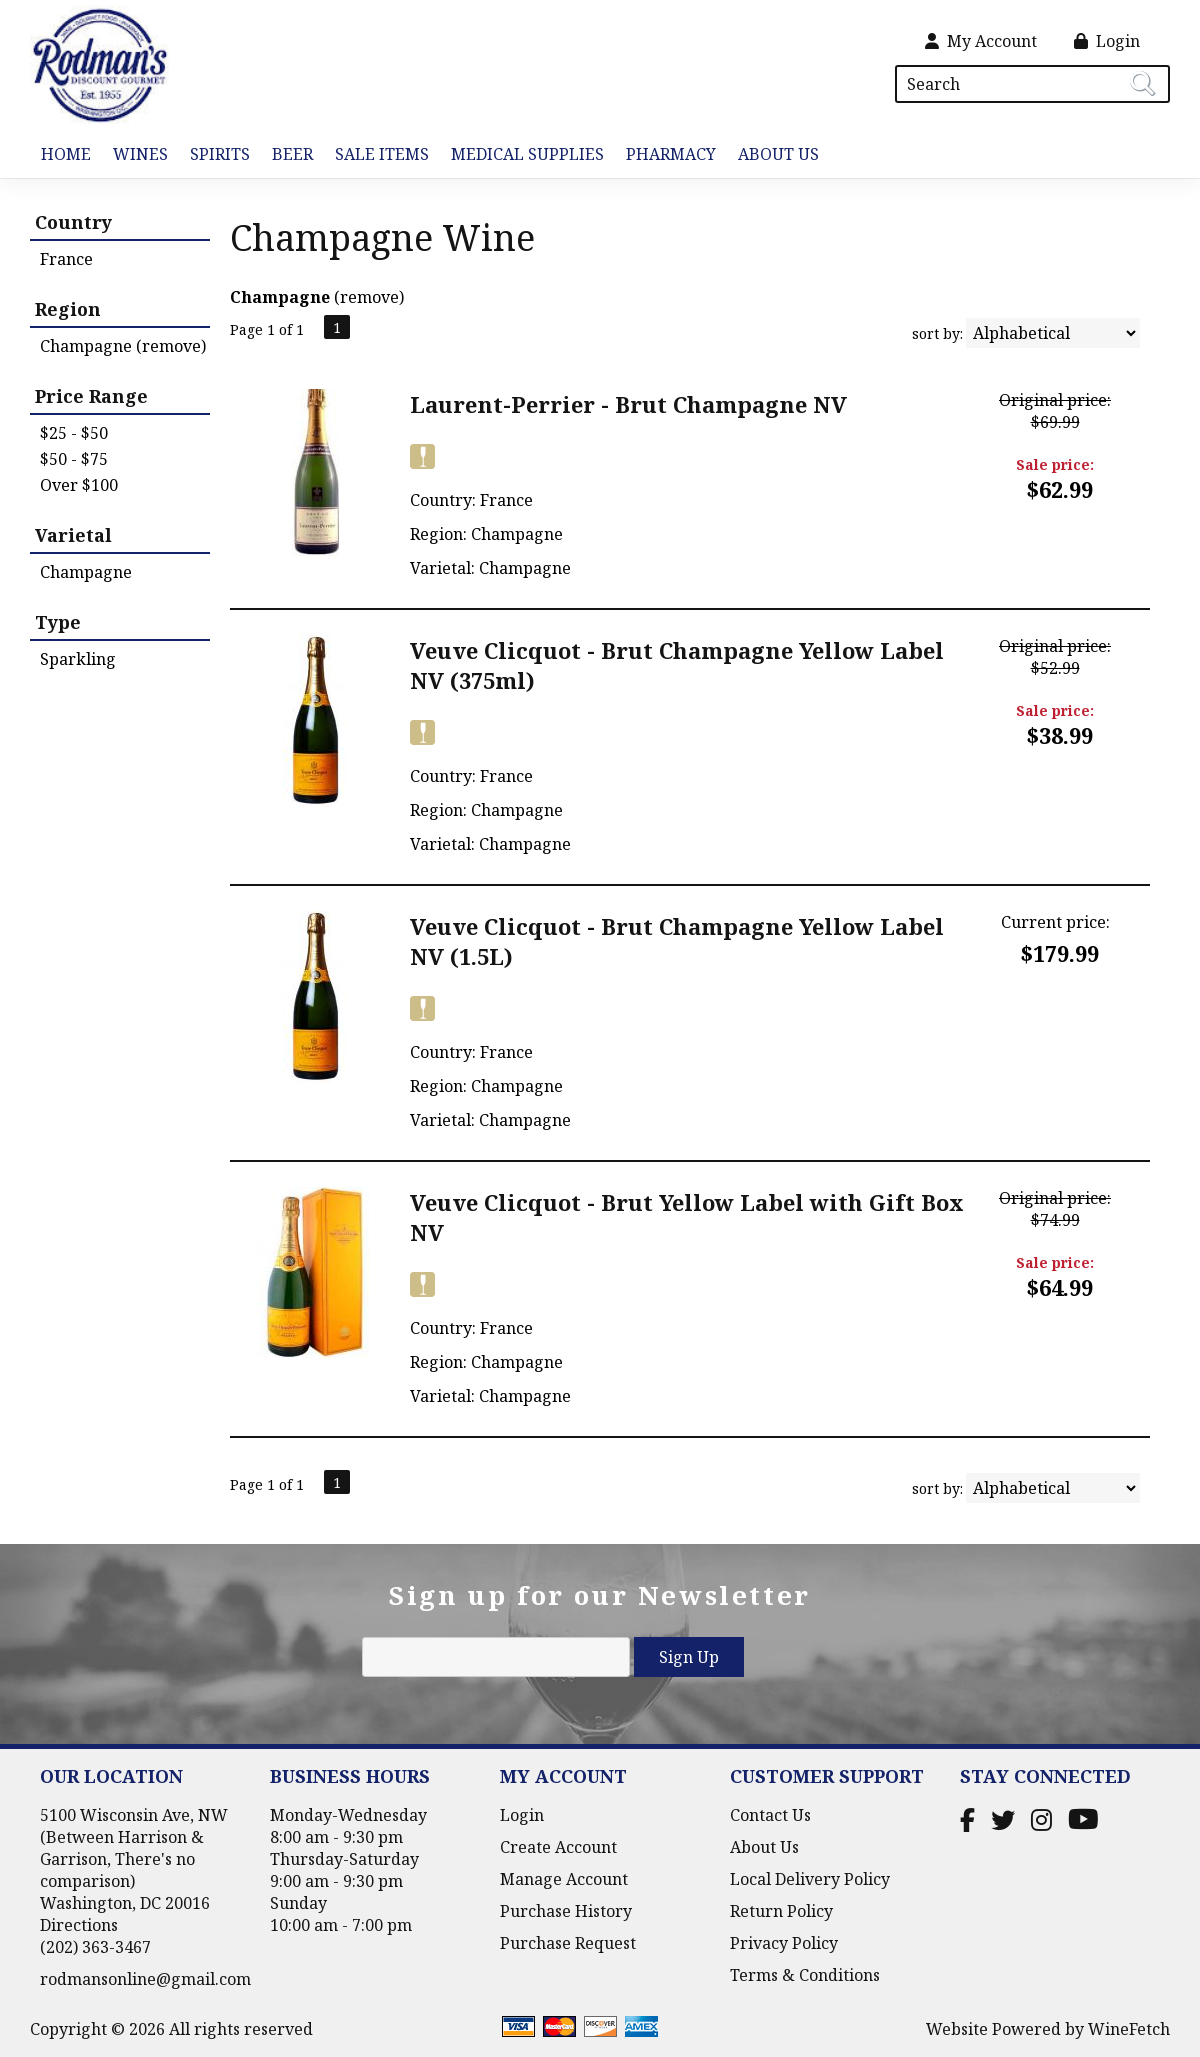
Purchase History (566, 1911)
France (66, 259)
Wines (135, 155)
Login (1107, 41)
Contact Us (770, 1815)
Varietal (73, 535)
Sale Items (382, 154)
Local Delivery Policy (810, 1879)
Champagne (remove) (123, 346)
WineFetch (1129, 2029)
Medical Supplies (527, 154)
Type (58, 622)
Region (68, 309)
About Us (773, 155)
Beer (287, 155)
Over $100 (79, 485)
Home (66, 154)
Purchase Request (568, 1943)
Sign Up (689, 1657)
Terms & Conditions (805, 1975)
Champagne (86, 572)
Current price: (1055, 922)
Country (73, 222)
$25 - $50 (74, 433)
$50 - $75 (74, 459)
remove (369, 297)
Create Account (558, 1847)
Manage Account (564, 1879)
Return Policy (781, 1911)
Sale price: (1055, 464)
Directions (79, 1925)
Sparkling (78, 659)
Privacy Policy (784, 1943)
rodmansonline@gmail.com (145, 1979)
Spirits (214, 155)
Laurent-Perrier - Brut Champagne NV (628, 404)
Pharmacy (671, 154)
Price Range (91, 396)
